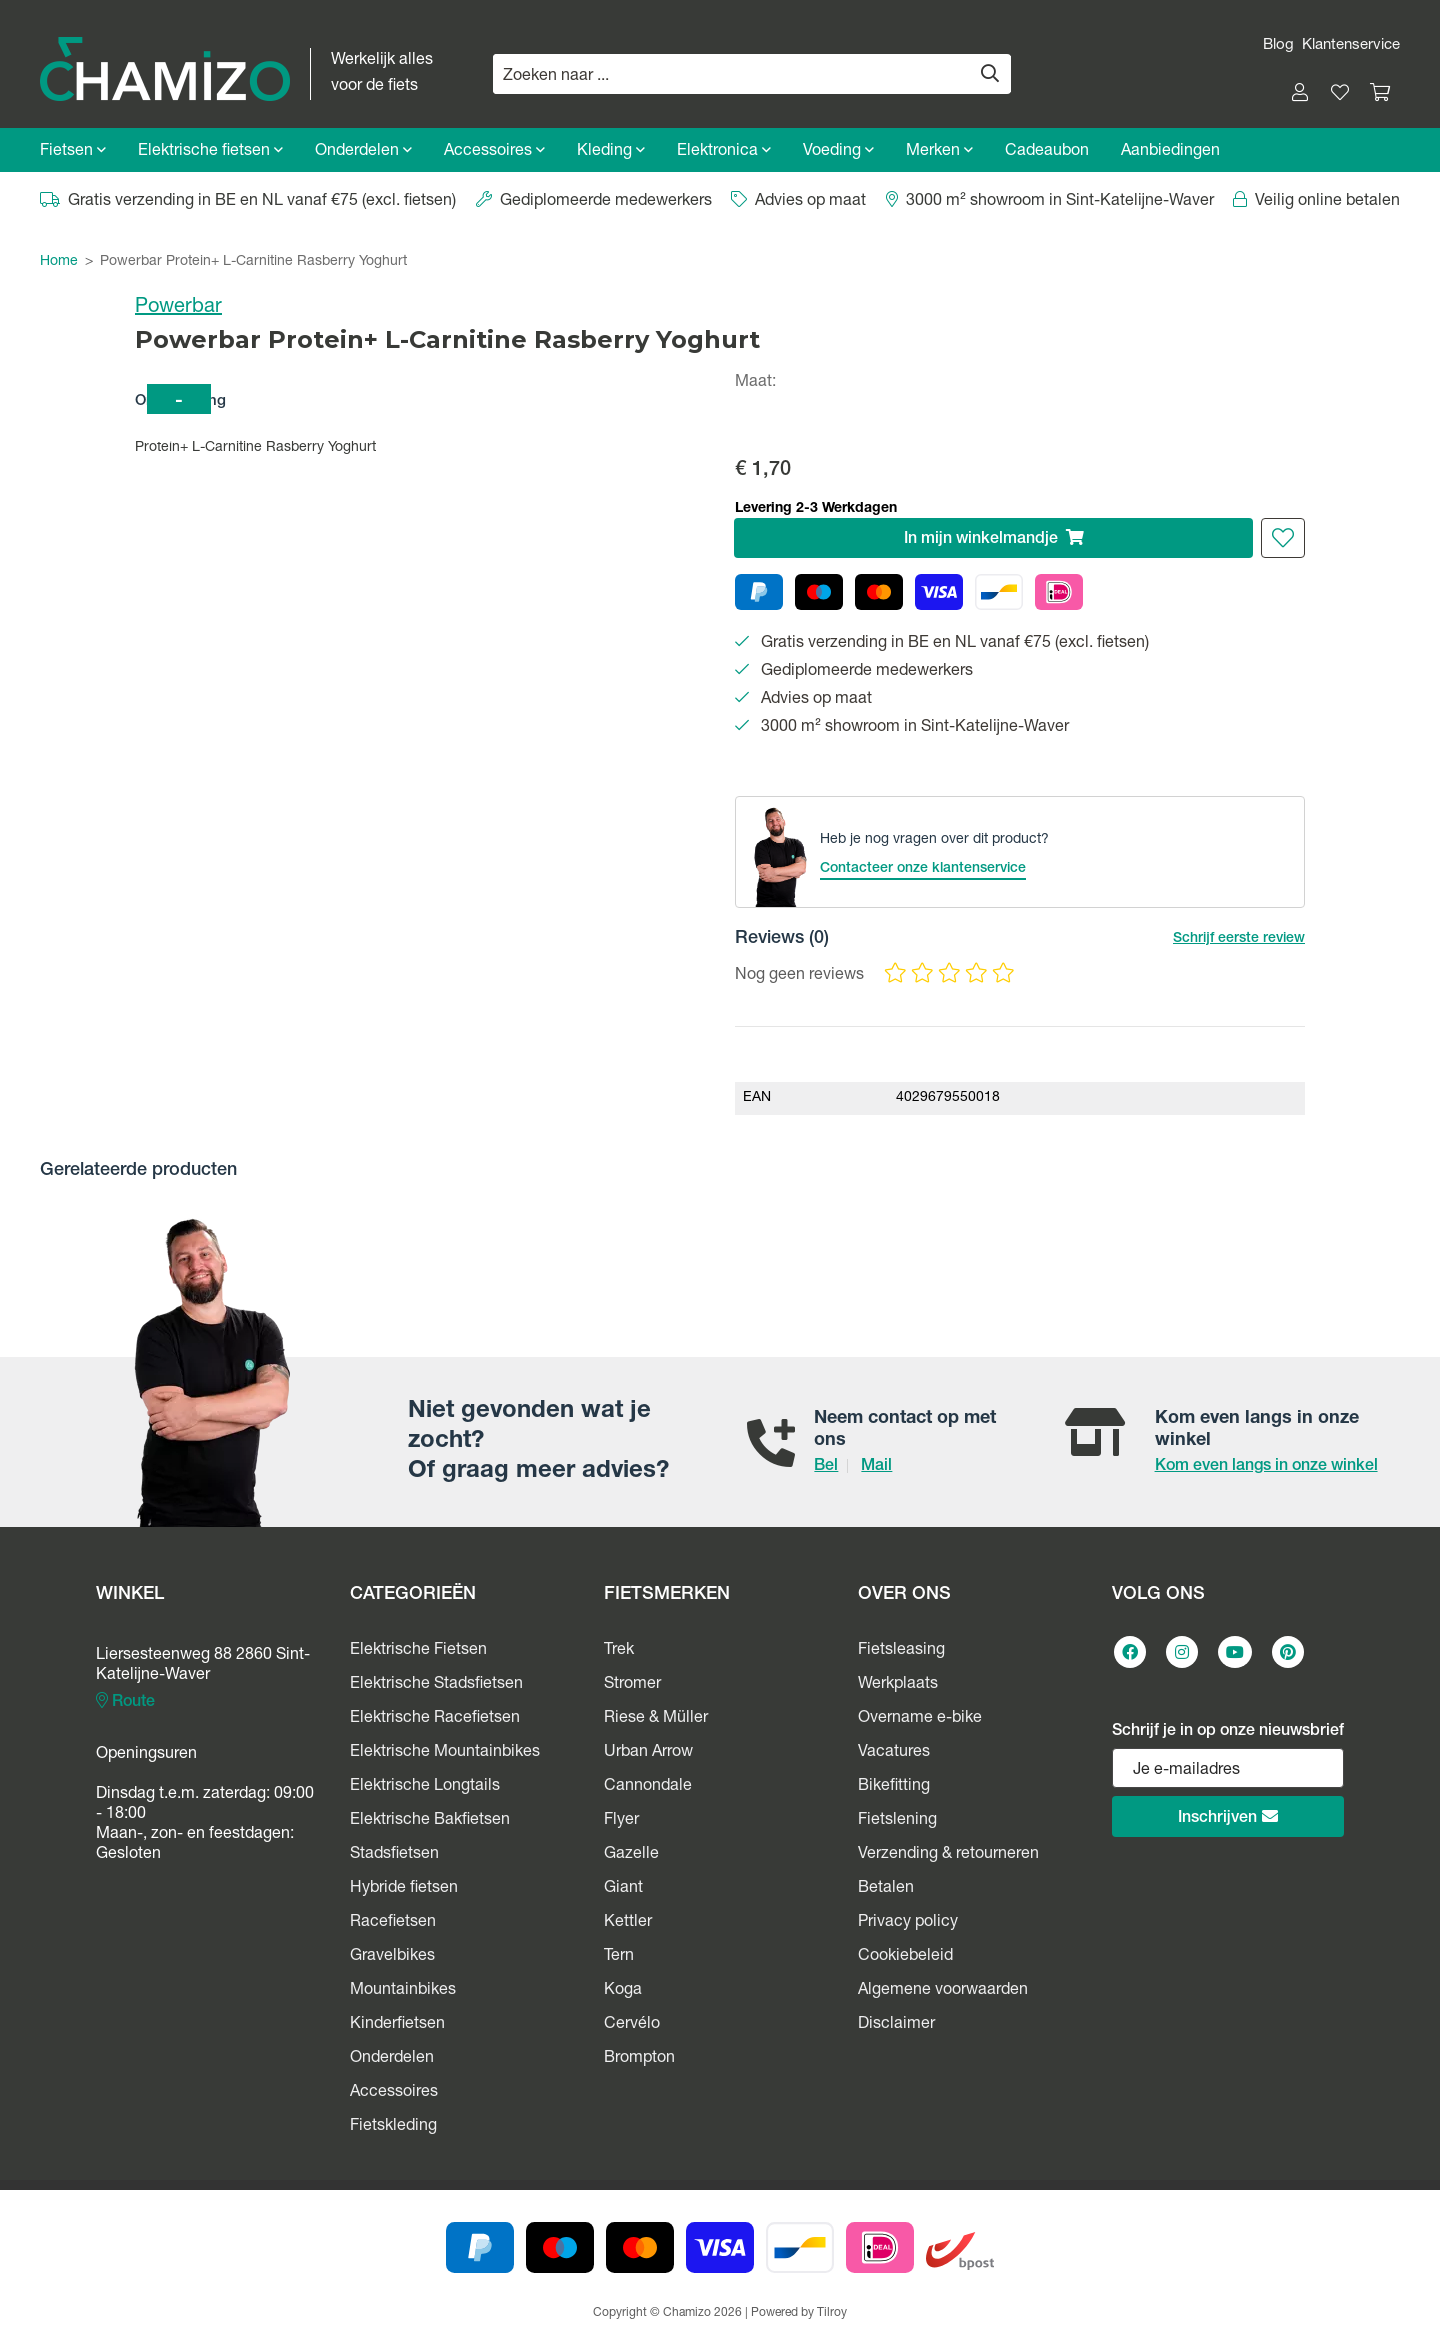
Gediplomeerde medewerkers (594, 202)
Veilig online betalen (1316, 202)
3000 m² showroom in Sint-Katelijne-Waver (1050, 202)
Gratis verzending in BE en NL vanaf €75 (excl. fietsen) (248, 202)
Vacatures (894, 1753)
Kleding (611, 151)
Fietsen (73, 151)
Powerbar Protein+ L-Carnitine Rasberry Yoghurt (253, 262)
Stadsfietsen (394, 1855)
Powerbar (178, 308)
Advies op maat (798, 202)
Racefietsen (393, 1923)
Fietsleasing (901, 1651)
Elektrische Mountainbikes (445, 1753)
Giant (623, 1889)
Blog (1278, 45)
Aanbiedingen (1170, 152)
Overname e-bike (920, 1719)
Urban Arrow (648, 1753)
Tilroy (832, 2313)
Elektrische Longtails (425, 1787)
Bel (826, 1467)
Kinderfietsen (397, 2025)
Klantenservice (1351, 45)
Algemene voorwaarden (943, 1991)
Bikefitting (894, 1787)
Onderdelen (363, 151)
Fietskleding (393, 2127)
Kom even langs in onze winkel (1266, 1467)
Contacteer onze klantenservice (923, 869)
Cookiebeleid (905, 1957)
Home (59, 262)
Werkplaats (898, 1685)
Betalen (886, 1889)
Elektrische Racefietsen (435, 1719)
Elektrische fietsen (210, 151)
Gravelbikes (392, 1957)
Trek (619, 1651)
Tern (619, 1957)
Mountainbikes (403, 1991)
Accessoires (494, 151)
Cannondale (648, 1787)
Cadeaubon (1047, 152)
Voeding (838, 151)
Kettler (628, 1923)
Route (125, 1701)
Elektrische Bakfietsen (430, 1821)
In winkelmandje (994, 538)
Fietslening (897, 1821)
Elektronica (724, 151)
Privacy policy (908, 1923)
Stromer (632, 1685)
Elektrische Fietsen (418, 1651)
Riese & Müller (656, 1719)
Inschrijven (1228, 1817)
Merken (939, 151)
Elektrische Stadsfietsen (436, 1685)
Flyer (621, 1821)
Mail (876, 1467)
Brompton (639, 2059)
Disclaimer (896, 2025)
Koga (623, 1991)
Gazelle (631, 1855)
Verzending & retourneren (948, 1855)
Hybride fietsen (404, 1889)
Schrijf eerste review (1239, 939)
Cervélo (632, 2025)
